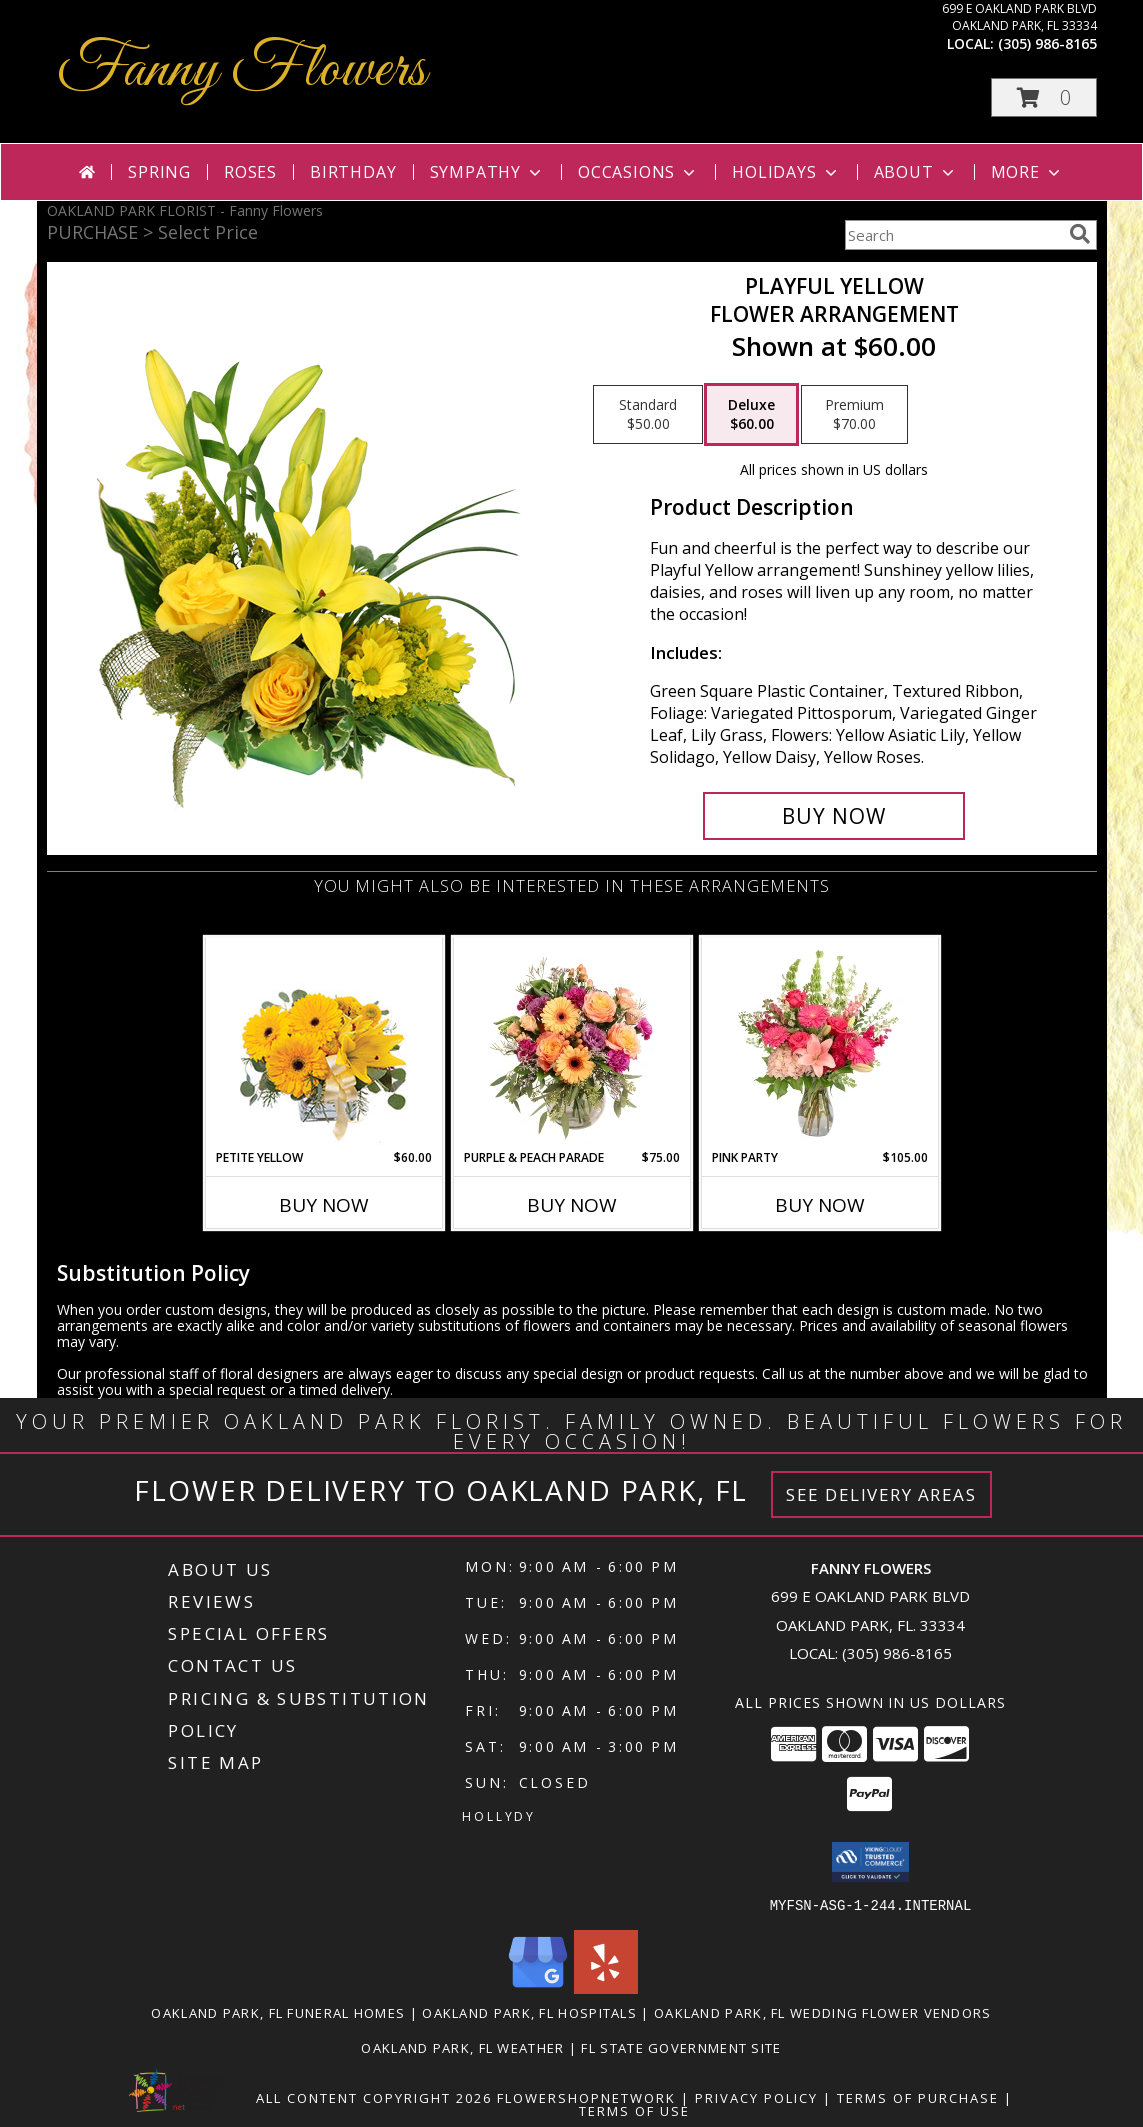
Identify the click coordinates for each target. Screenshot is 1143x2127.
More (1027, 172)
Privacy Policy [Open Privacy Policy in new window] (756, 2097)
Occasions (638, 172)
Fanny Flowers (241, 70)
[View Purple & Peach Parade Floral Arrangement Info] (571, 1043)
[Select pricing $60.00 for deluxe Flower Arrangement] (751, 415)
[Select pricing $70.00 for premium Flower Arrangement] (854, 415)
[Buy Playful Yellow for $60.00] (834, 816)
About (916, 172)
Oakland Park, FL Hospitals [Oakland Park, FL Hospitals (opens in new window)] (529, 2012)
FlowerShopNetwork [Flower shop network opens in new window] (586, 2097)
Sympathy (487, 172)
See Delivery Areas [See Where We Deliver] (881, 1494)
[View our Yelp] (606, 1987)
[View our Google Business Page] (538, 1987)
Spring (159, 172)
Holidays (786, 172)
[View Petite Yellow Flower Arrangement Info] (323, 1043)
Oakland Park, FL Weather (462, 2047)
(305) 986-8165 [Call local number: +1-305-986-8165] (1047, 43)
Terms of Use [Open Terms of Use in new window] (634, 2110)
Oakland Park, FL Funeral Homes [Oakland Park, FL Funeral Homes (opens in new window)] (278, 2012)
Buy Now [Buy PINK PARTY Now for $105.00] (820, 1205)
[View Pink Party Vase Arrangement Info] (819, 1043)
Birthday (353, 172)
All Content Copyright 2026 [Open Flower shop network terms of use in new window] (374, 2097)
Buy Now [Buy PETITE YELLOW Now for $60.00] (324, 1205)
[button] (1044, 97)
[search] (1080, 234)
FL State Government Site (681, 2047)
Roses (250, 172)
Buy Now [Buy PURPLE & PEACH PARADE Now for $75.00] (572, 1205)
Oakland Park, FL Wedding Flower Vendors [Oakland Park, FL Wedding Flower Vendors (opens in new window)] (823, 2012)
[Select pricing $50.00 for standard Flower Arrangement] (648, 415)
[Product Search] (953, 235)
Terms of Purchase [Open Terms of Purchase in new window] (918, 2097)
